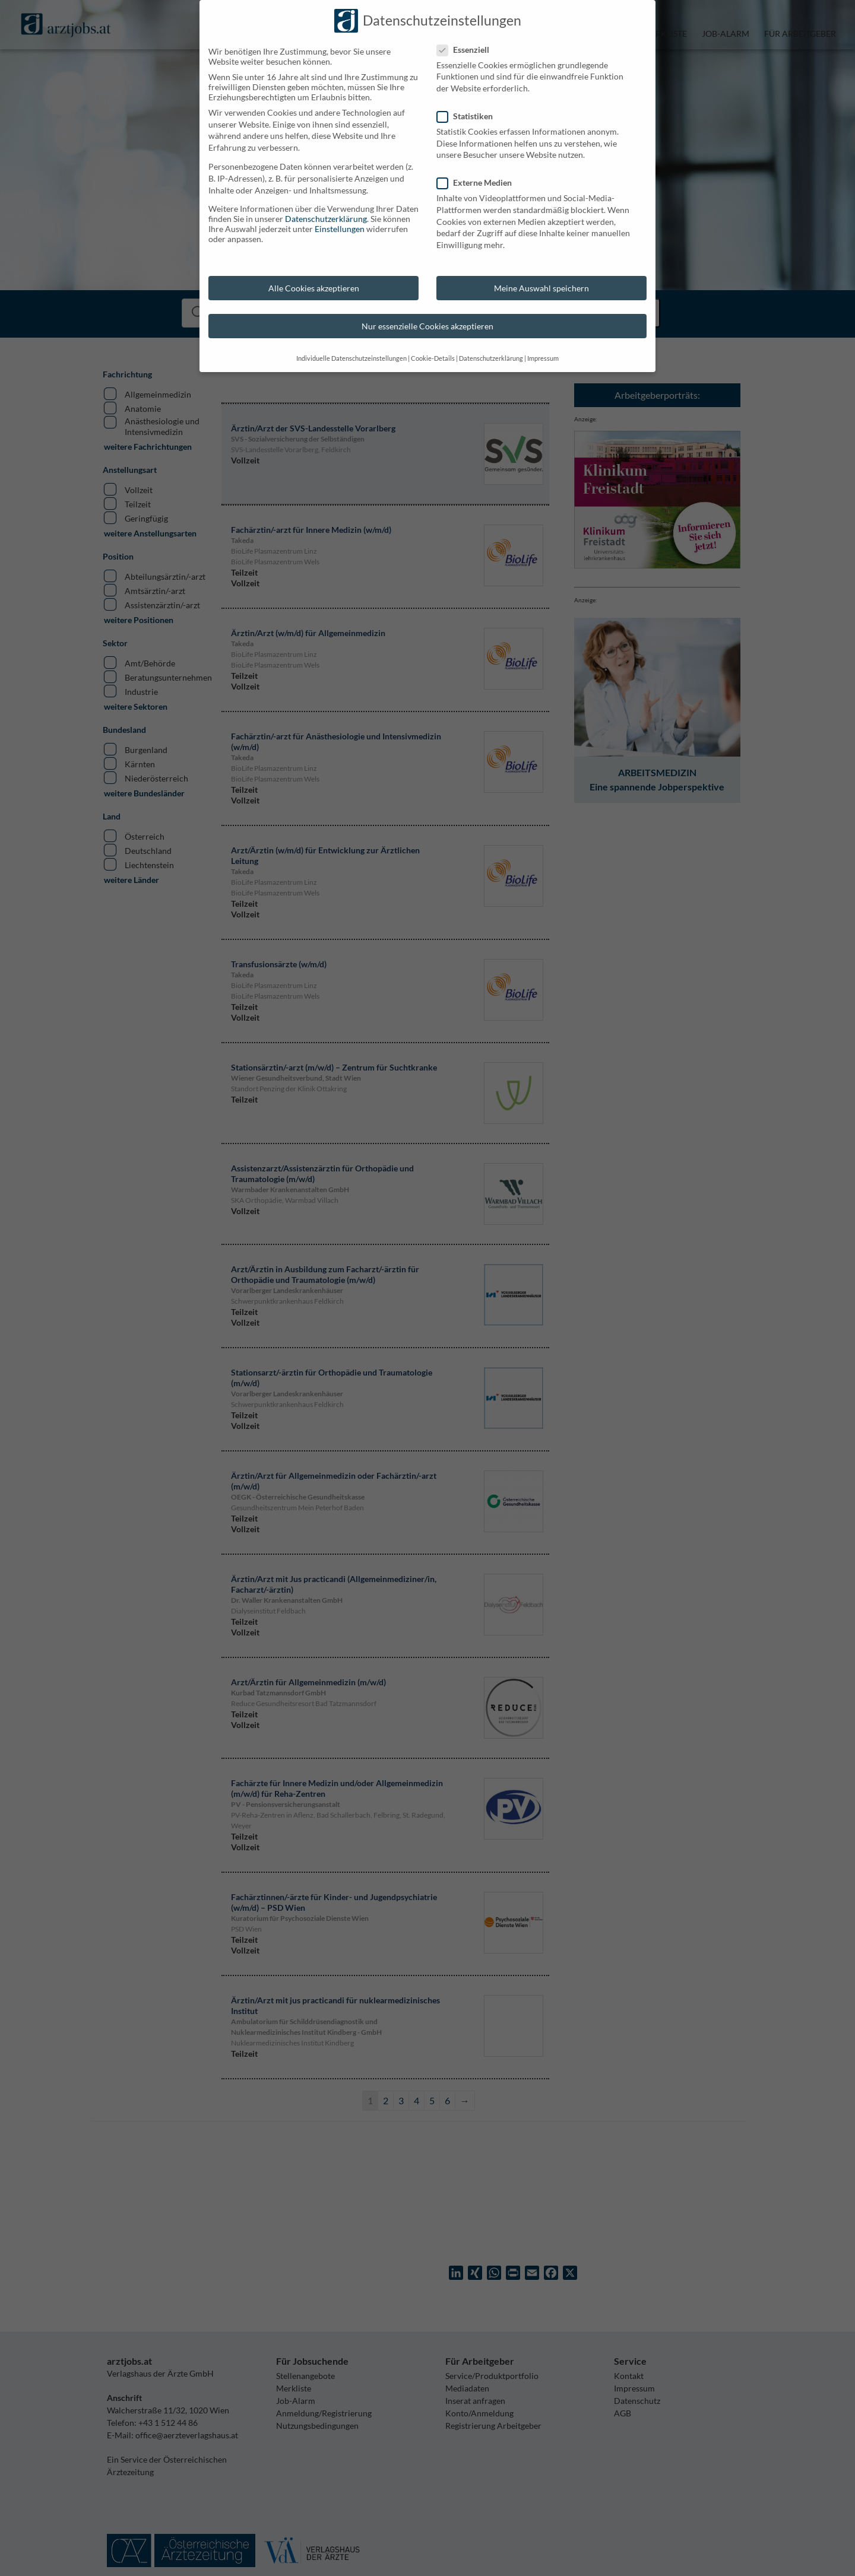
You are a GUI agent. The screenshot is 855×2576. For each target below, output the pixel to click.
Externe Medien (175, 182)
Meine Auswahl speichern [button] (237, 288)
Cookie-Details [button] (129, 358)
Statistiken (165, 116)
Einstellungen (36, 229)
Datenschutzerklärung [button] (187, 358)
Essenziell (163, 50)
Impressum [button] (239, 358)
